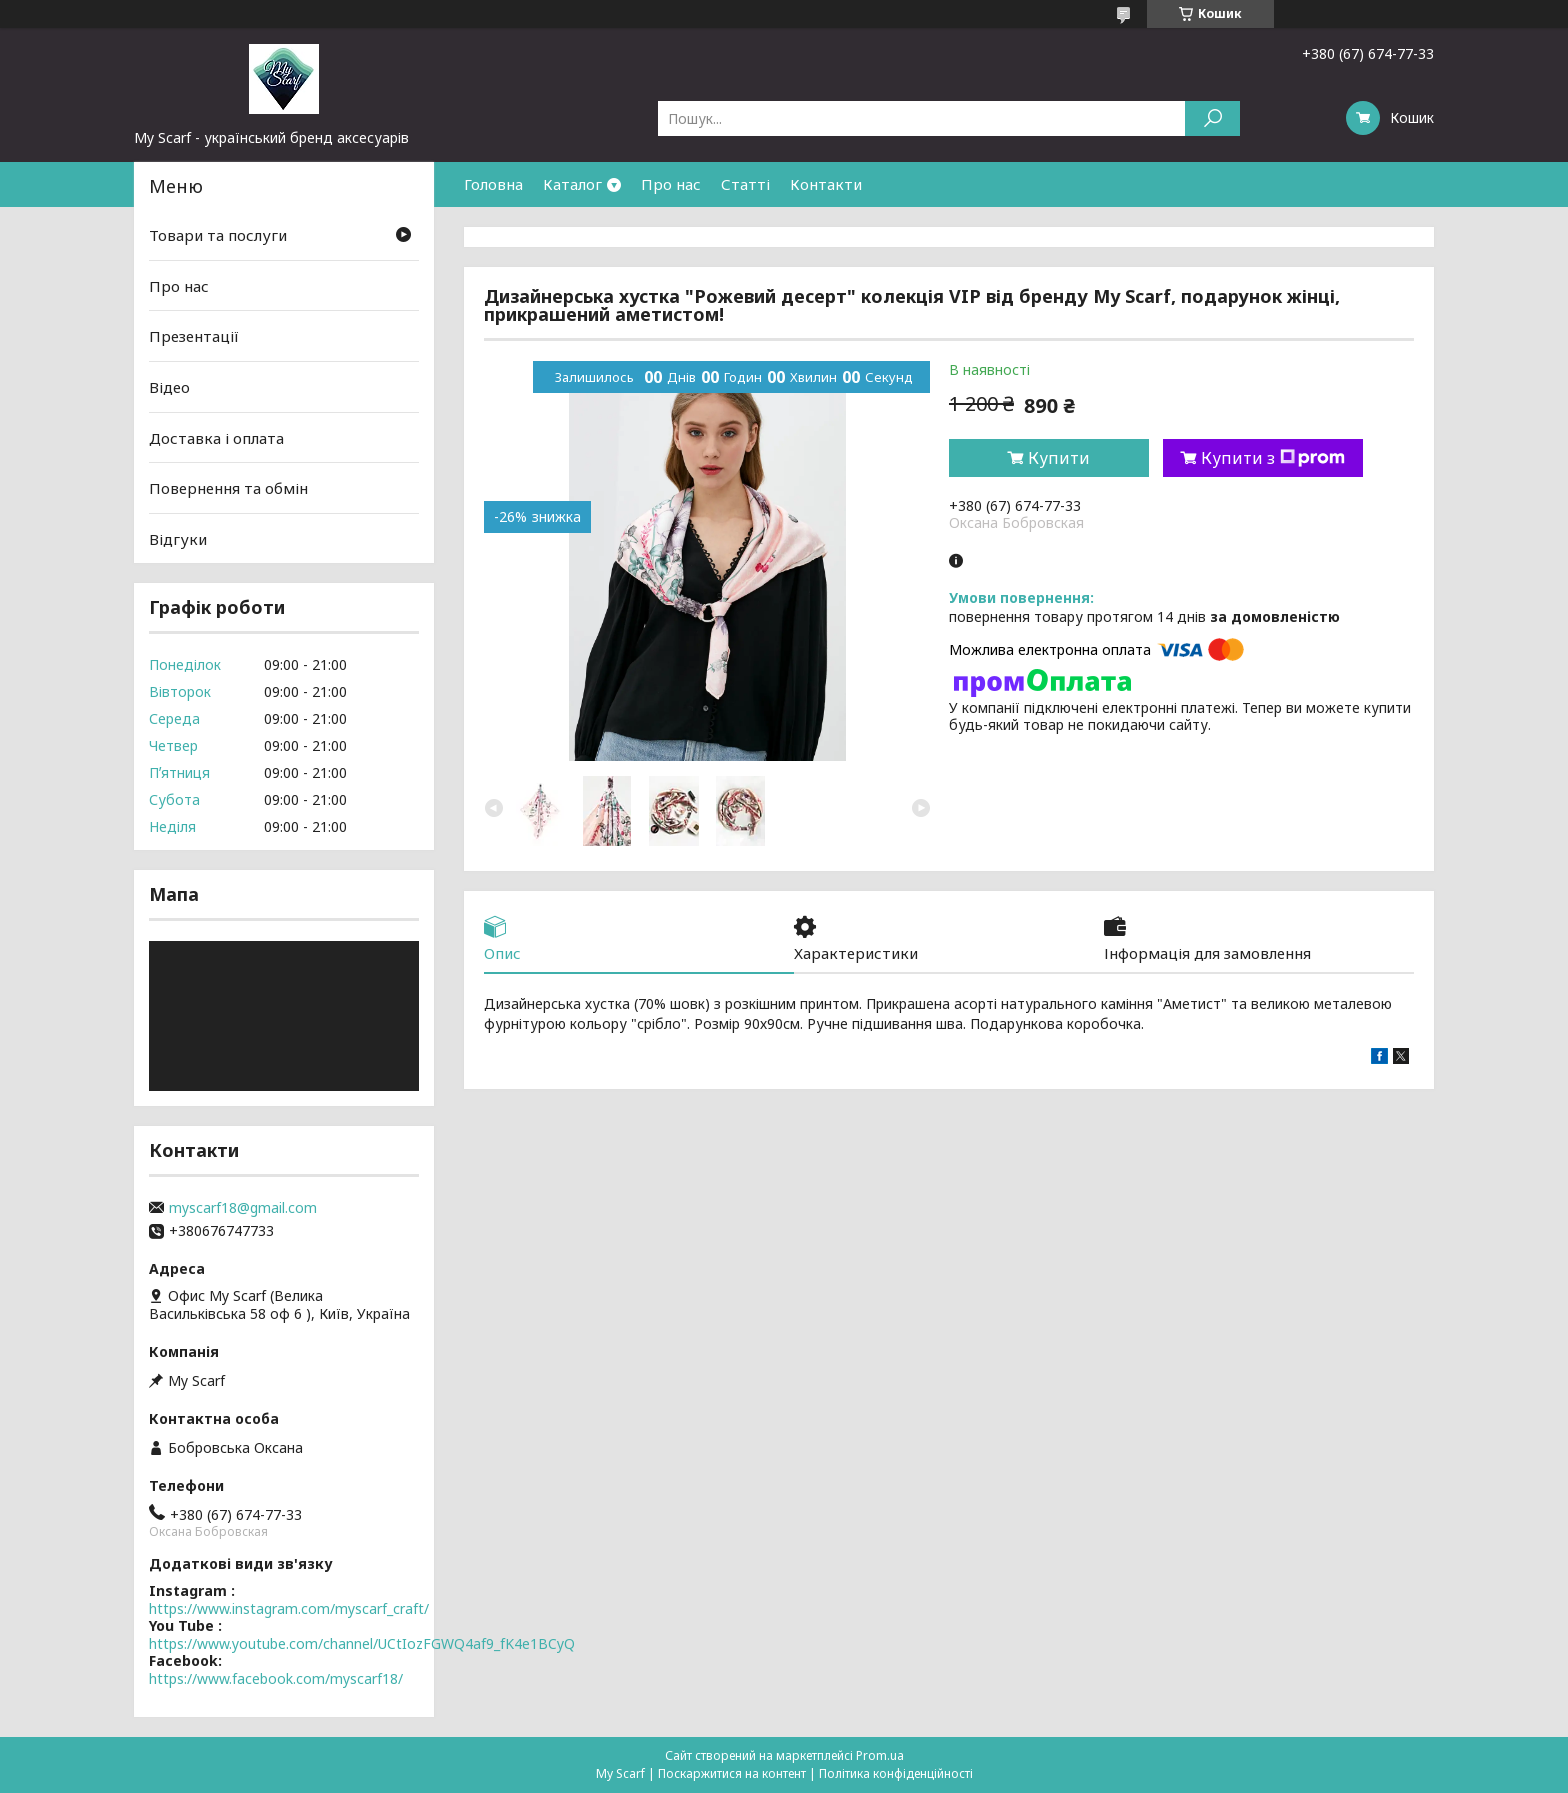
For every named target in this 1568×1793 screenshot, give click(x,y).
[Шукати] (1212, 118)
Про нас (671, 184)
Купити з (1273, 458)
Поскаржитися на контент (732, 1773)
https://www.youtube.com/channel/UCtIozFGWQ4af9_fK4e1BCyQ (362, 1643)
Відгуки (178, 539)
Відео (169, 387)
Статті (745, 184)
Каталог (572, 184)
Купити (1059, 458)
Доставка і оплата (216, 437)
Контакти (826, 184)
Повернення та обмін (228, 488)
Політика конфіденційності (896, 1773)
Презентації (194, 336)
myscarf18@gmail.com (243, 1208)
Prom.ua (880, 1755)
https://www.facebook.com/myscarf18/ (276, 1678)
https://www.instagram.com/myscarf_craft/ (289, 1608)
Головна (493, 184)
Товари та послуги (218, 235)
